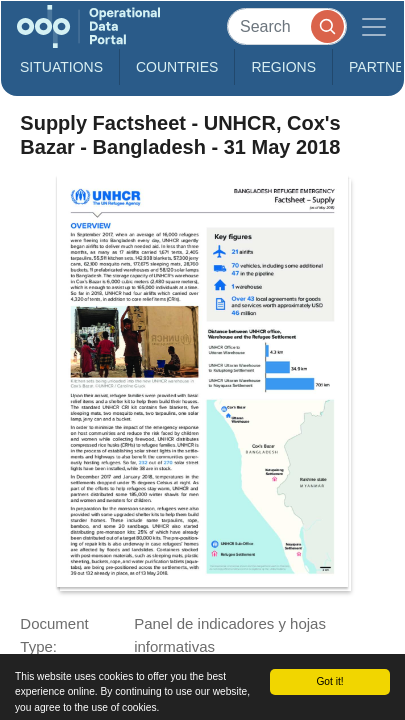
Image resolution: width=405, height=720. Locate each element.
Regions (283, 67)
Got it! (329, 681)
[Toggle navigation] (374, 26)
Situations (61, 67)
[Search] (287, 26)
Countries (177, 67)
